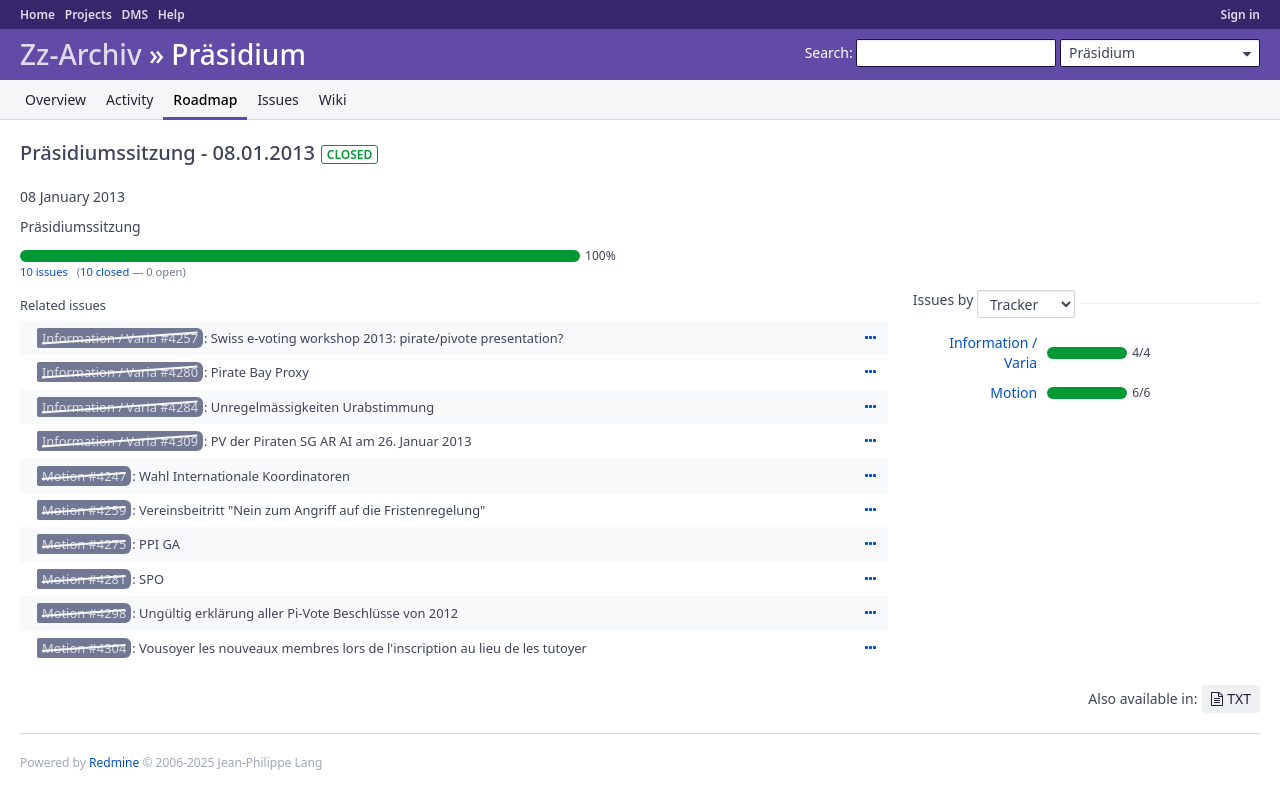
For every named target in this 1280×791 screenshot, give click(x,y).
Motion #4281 (84, 579)
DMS (134, 14)
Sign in (1240, 14)
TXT (1239, 698)
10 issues (44, 271)
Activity (129, 99)
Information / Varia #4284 (120, 407)
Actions (870, 338)
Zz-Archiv (81, 54)
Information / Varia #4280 (120, 372)
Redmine (114, 762)
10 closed (104, 271)
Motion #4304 (84, 648)
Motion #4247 (84, 476)
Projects (88, 14)
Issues (277, 99)
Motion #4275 (84, 544)
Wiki (333, 99)
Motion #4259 (84, 510)
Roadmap (205, 99)
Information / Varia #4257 (120, 338)
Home (37, 14)
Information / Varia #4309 (120, 441)
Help (171, 14)
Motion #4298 (84, 613)
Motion (1013, 392)
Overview (55, 99)
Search (827, 52)
